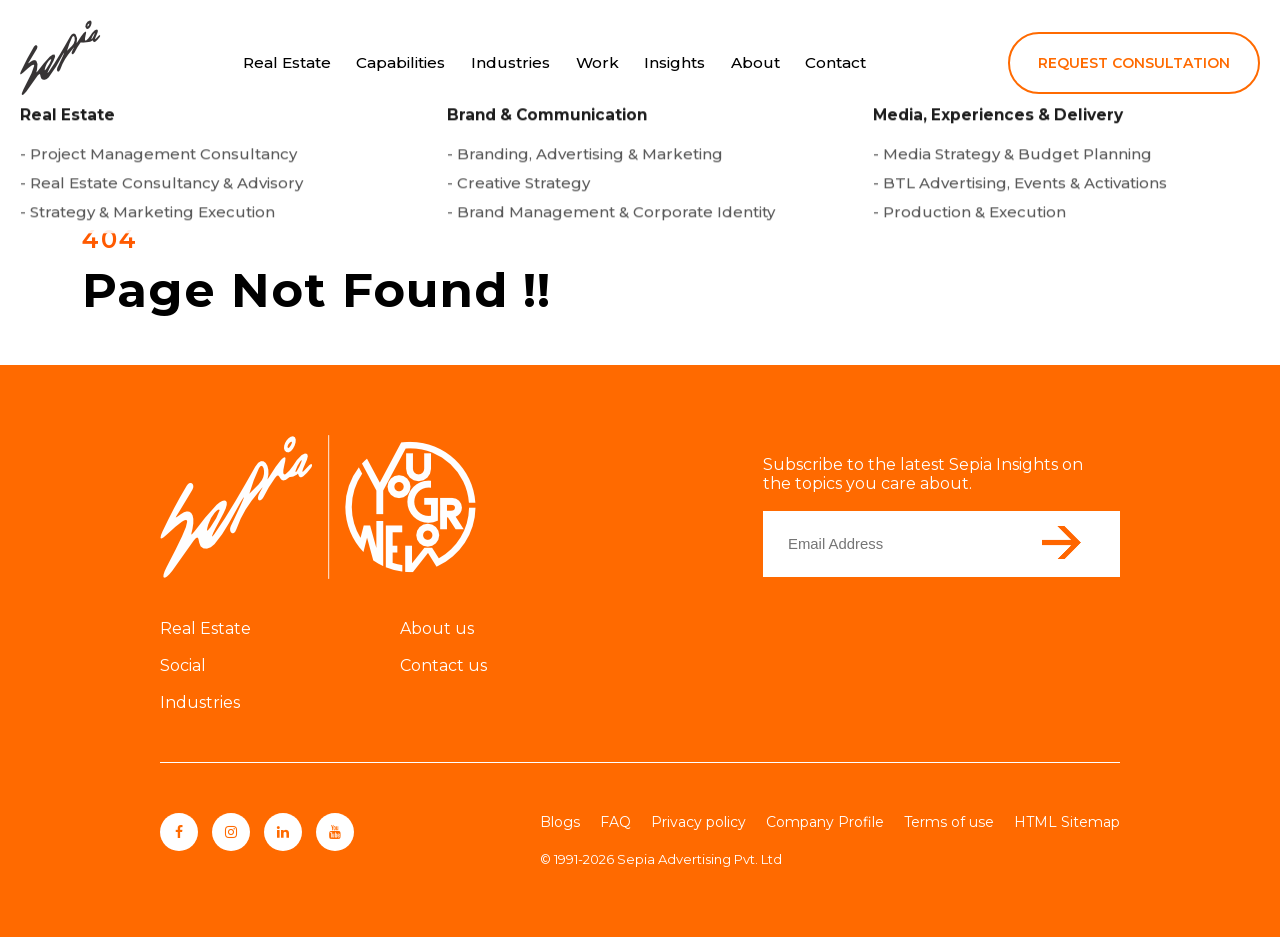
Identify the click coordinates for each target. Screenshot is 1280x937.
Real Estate (287, 62)
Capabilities (400, 62)
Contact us (443, 665)
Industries (510, 62)
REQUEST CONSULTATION (1134, 63)
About (755, 62)
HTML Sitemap (1067, 822)
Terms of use (949, 822)
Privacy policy (698, 822)
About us (437, 628)
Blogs (560, 822)
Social (183, 665)
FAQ (615, 822)
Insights (674, 62)
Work (597, 62)
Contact (835, 62)
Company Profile (825, 822)
